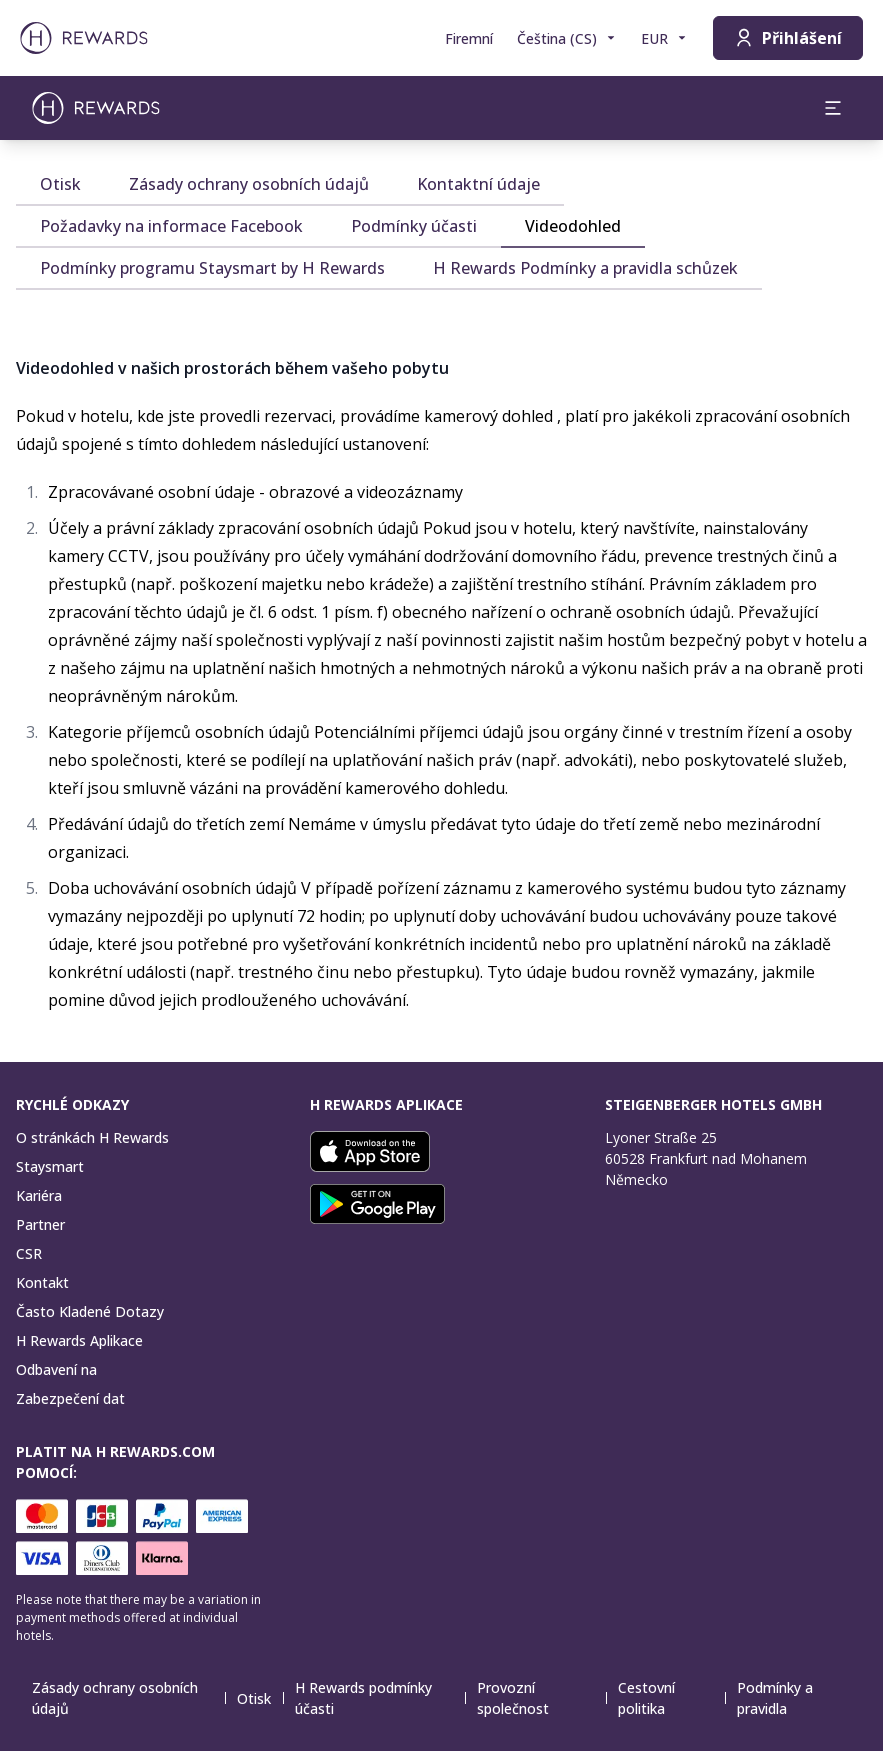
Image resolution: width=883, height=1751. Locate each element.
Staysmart (50, 1166)
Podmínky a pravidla (800, 1698)
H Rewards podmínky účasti (380, 1698)
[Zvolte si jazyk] (567, 38)
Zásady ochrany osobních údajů (128, 1698)
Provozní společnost (541, 1698)
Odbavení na (56, 1369)
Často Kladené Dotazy (90, 1311)
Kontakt (42, 1282)
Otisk (260, 1698)
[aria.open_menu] (833, 108)
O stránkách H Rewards (92, 1137)
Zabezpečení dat (70, 1398)
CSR (29, 1253)
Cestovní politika (671, 1698)
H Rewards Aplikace (79, 1340)
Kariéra (39, 1195)
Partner (40, 1224)
